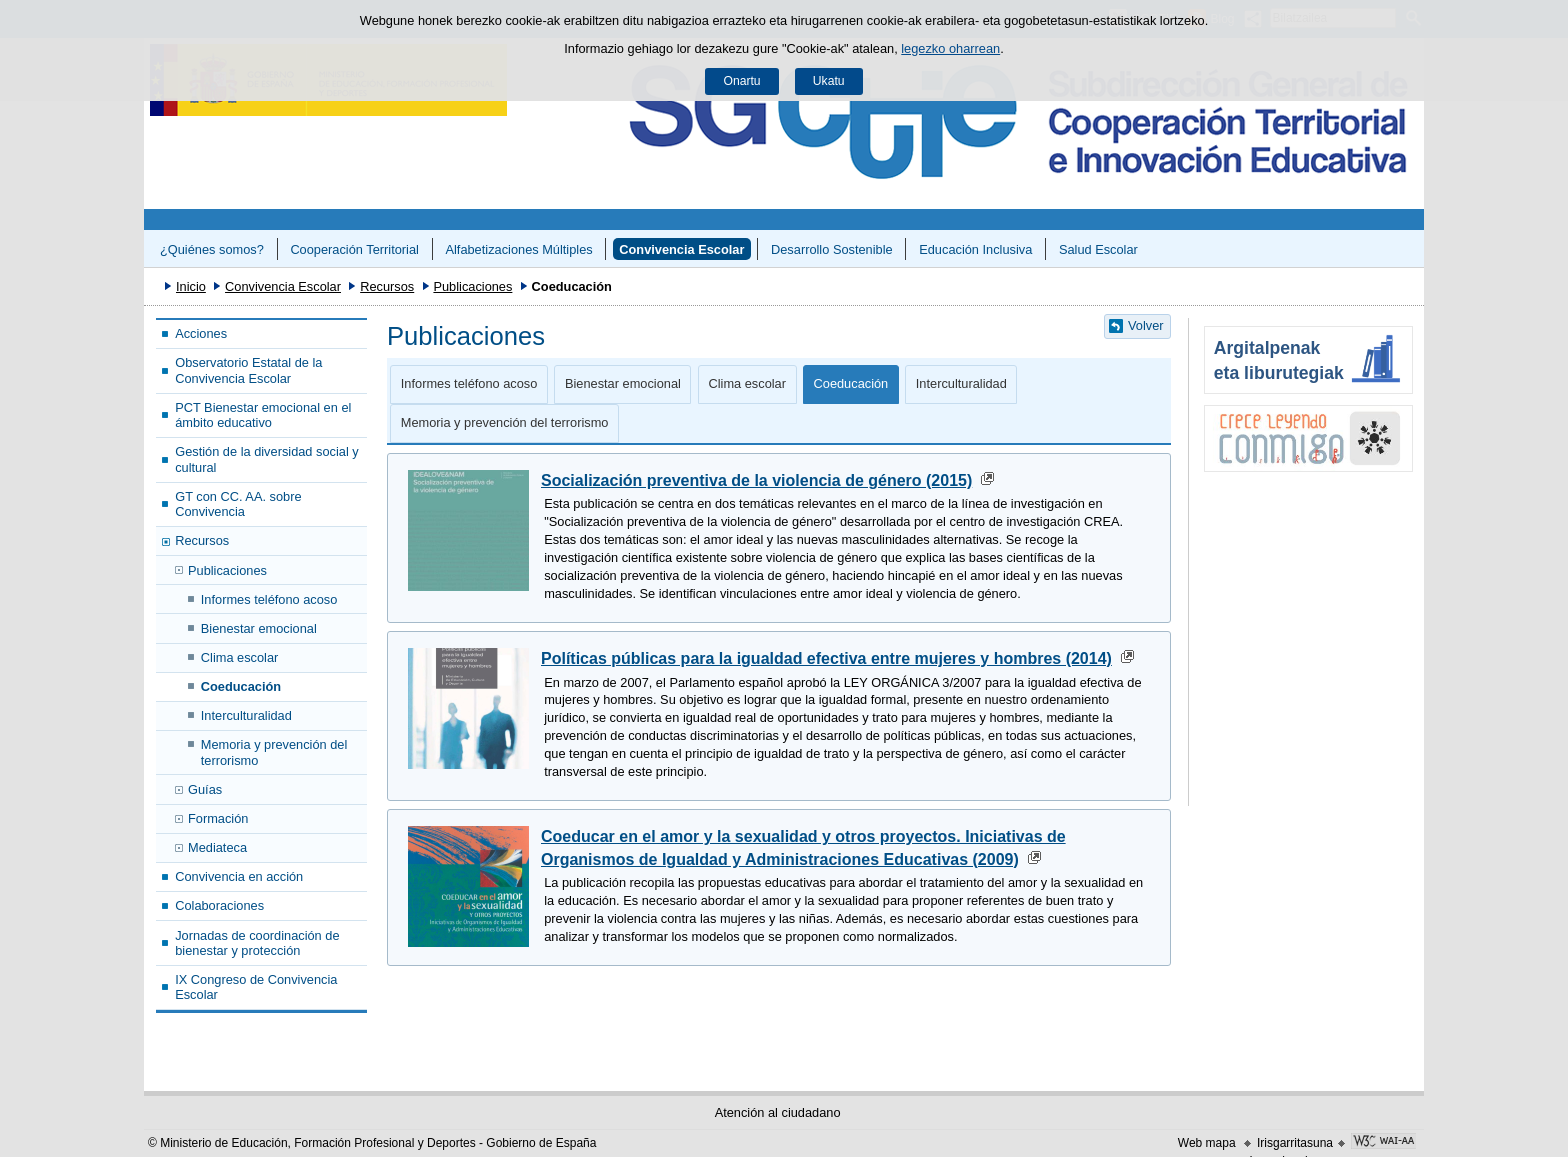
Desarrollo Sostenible (832, 249)
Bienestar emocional (259, 628)
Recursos (387, 286)
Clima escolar (240, 657)
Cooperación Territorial (354, 249)
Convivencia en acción (239, 876)
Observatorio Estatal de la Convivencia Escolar (248, 370)
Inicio (191, 286)
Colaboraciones (219, 905)
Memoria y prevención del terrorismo (274, 752)
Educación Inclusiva (975, 249)
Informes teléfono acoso (269, 599)
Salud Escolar (1098, 249)
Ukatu (829, 81)
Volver (1146, 325)
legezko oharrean (950, 48)
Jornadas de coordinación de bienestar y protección (257, 943)
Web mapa (1207, 1143)
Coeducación (241, 686)
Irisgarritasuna (1295, 1143)
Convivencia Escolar (681, 249)
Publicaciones (472, 286)
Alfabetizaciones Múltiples (518, 249)
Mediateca (217, 847)
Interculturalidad (246, 715)
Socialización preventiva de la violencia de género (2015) (756, 480)
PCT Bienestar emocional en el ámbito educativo (263, 415)
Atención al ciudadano (778, 1112)
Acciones (201, 333)
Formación (218, 818)
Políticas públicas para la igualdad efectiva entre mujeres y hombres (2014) (826, 658)
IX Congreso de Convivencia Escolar (256, 987)
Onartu (741, 81)
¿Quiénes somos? (212, 249)
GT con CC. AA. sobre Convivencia (238, 504)
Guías (205, 789)
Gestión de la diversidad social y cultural (267, 459)
